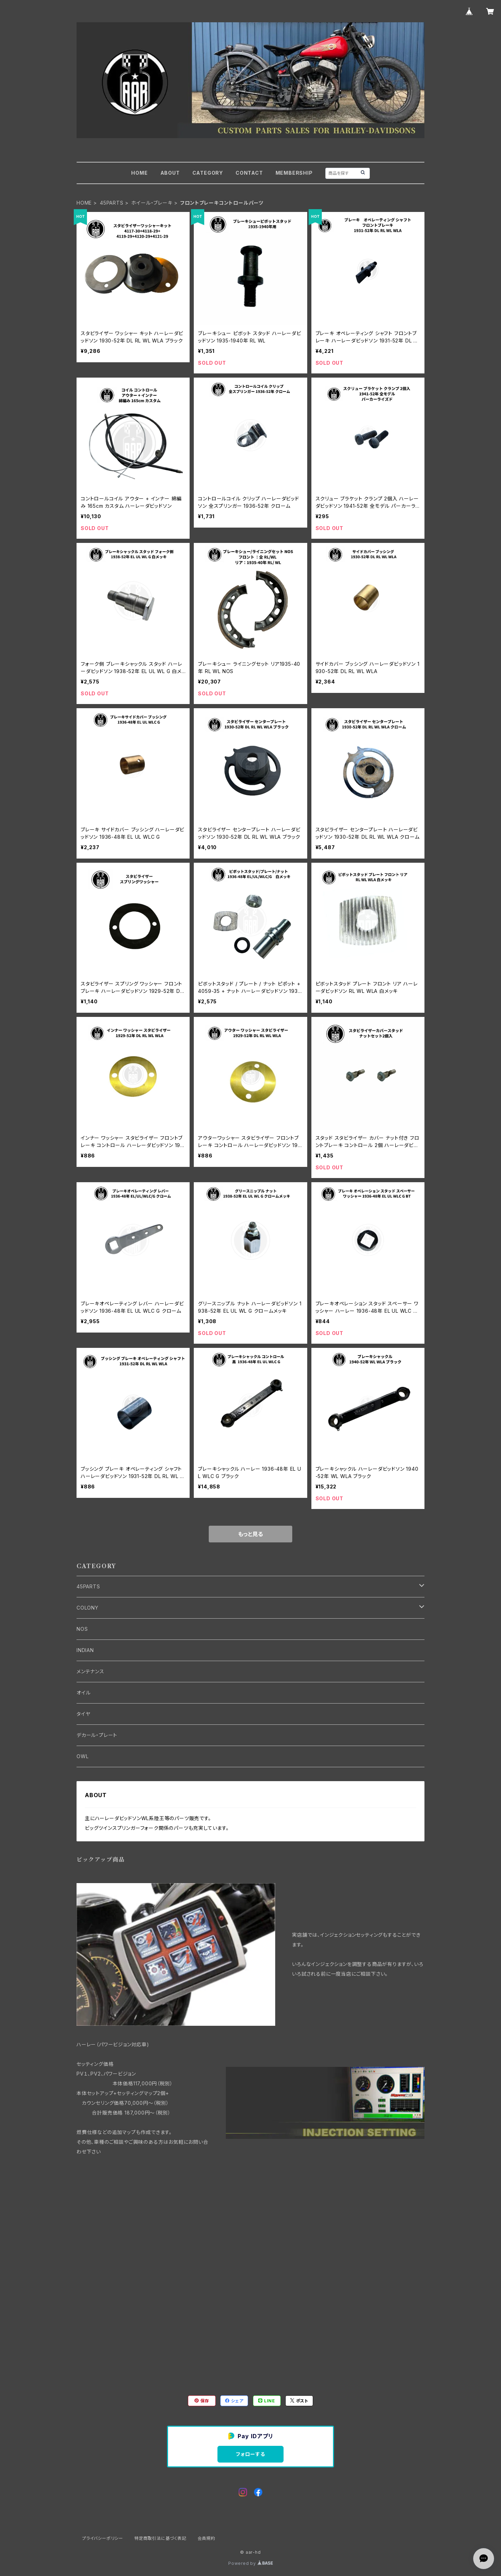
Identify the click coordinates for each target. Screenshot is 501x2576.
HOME (139, 173)
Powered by (250, 2563)
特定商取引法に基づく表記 (160, 2538)
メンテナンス (90, 1671)
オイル (83, 1693)
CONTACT (249, 173)
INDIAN (85, 1650)
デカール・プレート (97, 1735)
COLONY (87, 1608)
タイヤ (83, 1714)
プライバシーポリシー (102, 2538)
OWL (82, 1756)
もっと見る (250, 1534)
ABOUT (170, 173)
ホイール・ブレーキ (151, 203)
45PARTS (112, 203)
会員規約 (206, 2538)
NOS (82, 1629)
